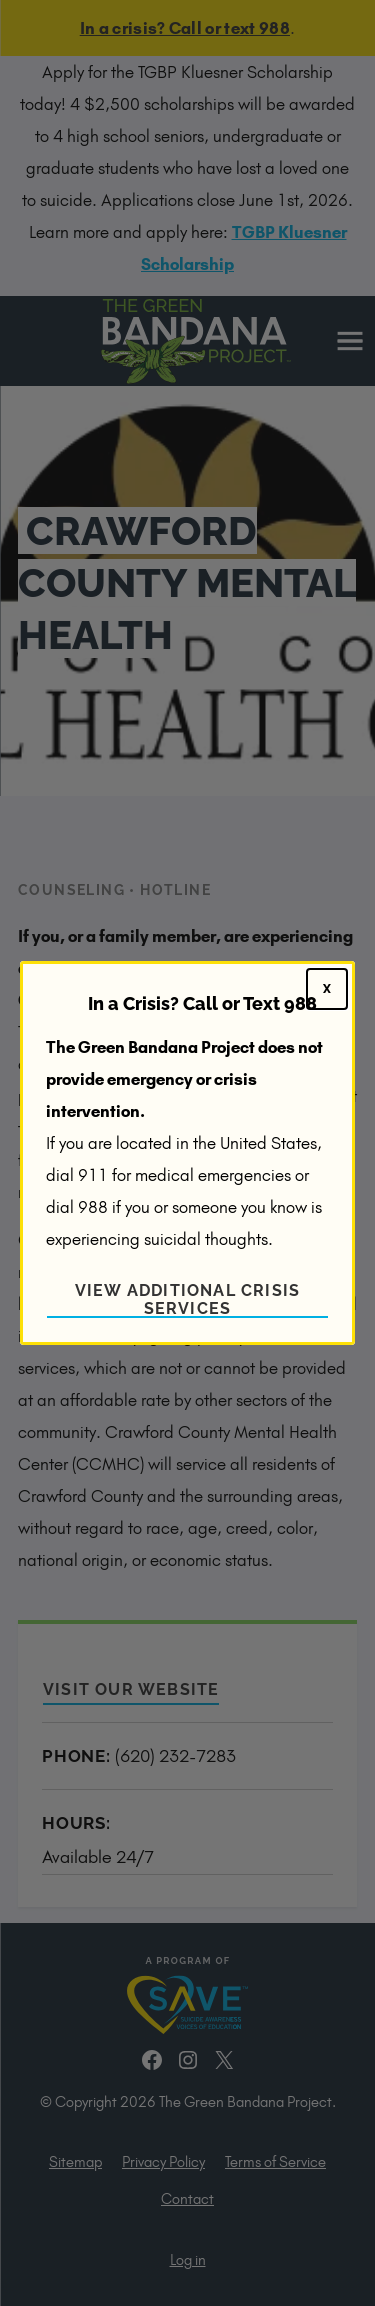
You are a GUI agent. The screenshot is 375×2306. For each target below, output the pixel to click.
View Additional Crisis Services (187, 1299)
